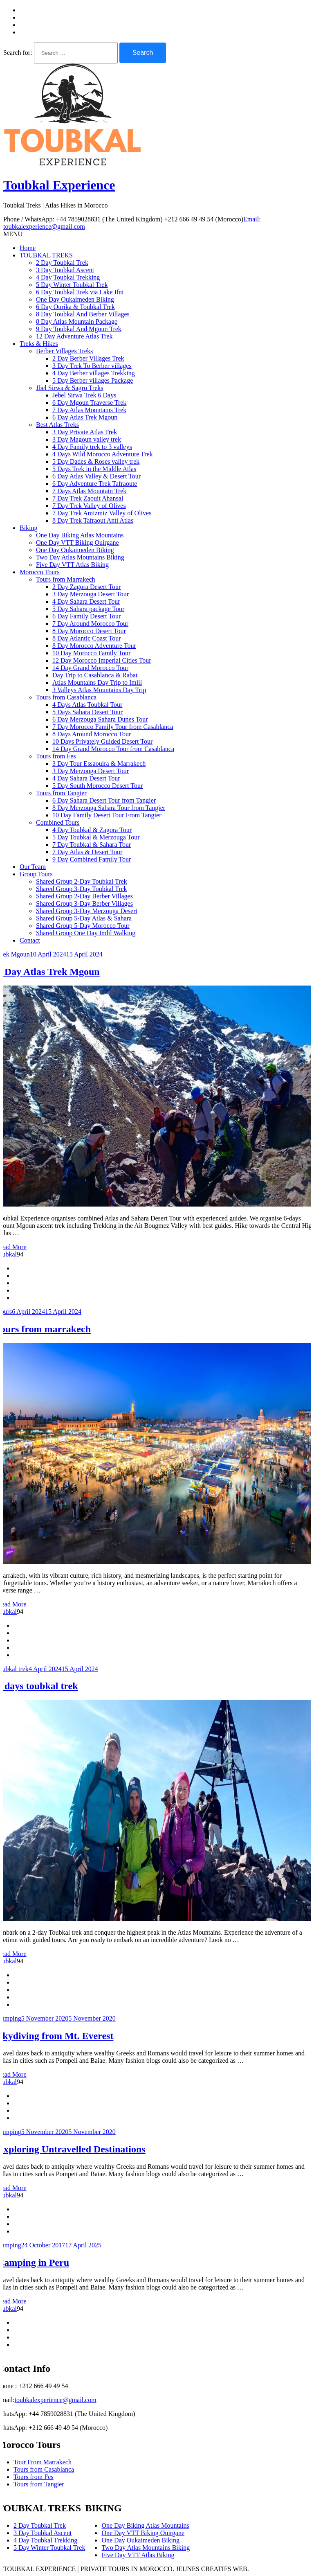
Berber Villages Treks (64, 350)
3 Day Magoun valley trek (86, 439)
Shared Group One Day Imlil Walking (85, 932)
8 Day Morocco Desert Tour (89, 630)
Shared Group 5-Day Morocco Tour (83, 925)
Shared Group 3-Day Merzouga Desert (86, 910)
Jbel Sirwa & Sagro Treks (69, 387)
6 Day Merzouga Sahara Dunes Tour (100, 719)
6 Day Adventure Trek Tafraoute (94, 483)
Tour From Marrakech (42, 2462)
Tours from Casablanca (66, 697)
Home (28, 247)
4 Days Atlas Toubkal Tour (87, 704)
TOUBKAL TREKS (46, 255)
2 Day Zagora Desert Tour (86, 586)
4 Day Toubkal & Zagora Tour (92, 829)
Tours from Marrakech (65, 579)
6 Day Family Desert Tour (86, 616)
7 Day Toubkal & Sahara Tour (91, 844)
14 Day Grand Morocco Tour (90, 667)
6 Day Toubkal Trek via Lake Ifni (80, 292)
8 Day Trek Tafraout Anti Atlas (92, 520)
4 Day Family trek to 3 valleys (92, 446)
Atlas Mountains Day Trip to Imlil (97, 682)
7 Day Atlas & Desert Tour (87, 851)
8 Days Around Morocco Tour (91, 734)
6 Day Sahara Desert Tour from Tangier (104, 800)
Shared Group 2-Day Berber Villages (84, 896)
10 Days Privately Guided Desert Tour (102, 741)
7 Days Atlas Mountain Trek (89, 490)
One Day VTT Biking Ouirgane (77, 542)
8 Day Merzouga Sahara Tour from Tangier (108, 807)
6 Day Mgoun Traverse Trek (89, 402)
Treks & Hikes (39, 343)
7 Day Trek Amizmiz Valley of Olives (101, 513)
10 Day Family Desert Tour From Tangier (106, 815)
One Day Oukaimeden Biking (75, 299)
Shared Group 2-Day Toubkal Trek (81, 881)
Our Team (33, 866)
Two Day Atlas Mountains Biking (80, 557)
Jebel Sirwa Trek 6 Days (84, 395)
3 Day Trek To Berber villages (92, 365)
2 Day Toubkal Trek (62, 262)
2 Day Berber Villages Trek (88, 358)
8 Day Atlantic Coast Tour (86, 638)
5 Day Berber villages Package (92, 380)
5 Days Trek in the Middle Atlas (94, 468)
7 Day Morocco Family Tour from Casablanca (112, 726)
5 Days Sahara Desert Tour (87, 711)
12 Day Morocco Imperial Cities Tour (101, 660)
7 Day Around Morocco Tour (90, 623)
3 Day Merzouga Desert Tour (90, 594)
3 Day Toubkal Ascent (65, 269)
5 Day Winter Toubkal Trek (72, 284)
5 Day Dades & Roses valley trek (95, 461)
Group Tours (36, 874)
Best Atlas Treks (57, 424)
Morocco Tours (40, 571)
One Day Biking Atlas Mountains (79, 535)
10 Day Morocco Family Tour (91, 653)
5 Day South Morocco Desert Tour (97, 785)
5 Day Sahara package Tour (88, 608)
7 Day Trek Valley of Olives (89, 505)
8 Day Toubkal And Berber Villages (83, 314)
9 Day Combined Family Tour (91, 859)
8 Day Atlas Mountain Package (76, 321)
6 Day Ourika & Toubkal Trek (75, 306)
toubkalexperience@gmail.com (55, 2399)
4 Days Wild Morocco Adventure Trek (102, 454)
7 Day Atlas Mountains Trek (89, 409)
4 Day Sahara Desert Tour (86, 601)
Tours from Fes (56, 756)
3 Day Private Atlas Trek (84, 432)
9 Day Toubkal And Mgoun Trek (78, 328)
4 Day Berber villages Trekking (93, 373)
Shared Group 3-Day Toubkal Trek (81, 888)
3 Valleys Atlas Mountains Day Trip (99, 689)
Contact (30, 940)
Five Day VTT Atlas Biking (72, 564)
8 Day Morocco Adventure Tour (94, 645)
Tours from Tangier (61, 792)
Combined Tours (58, 822)
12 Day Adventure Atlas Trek (74, 336)
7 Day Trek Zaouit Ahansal (87, 498)
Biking (29, 527)
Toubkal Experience (59, 185)
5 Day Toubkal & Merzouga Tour (96, 837)
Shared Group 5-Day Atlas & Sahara (84, 918)
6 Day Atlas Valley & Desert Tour (96, 476)
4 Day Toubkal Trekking (68, 277)
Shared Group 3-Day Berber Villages (84, 903)
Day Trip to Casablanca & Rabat (94, 675)
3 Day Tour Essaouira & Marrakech (99, 763)
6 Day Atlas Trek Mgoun (84, 417)
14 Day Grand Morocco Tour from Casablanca (113, 748)
